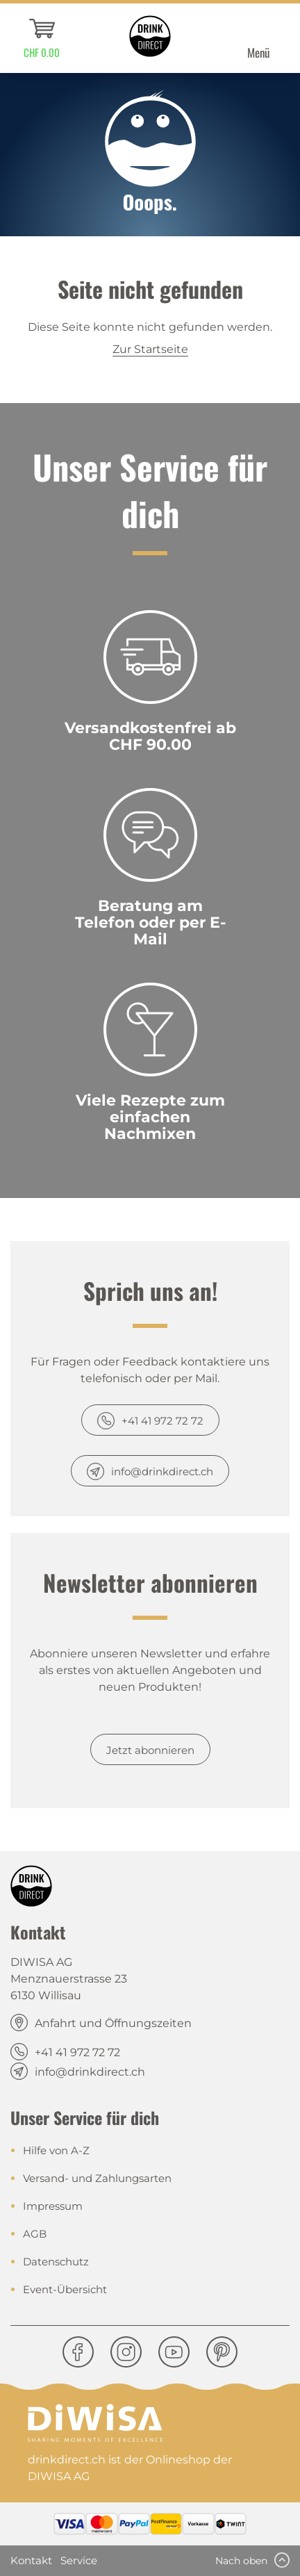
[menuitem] (41, 38)
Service (78, 2560)
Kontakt (31, 2560)
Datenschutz (56, 2261)
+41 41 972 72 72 (162, 1420)
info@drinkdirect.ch (162, 1471)
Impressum (53, 2206)
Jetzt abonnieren (150, 1750)
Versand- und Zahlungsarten (97, 2178)
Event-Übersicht (65, 2289)
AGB (35, 2233)
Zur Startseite (150, 349)
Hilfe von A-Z (56, 2150)
